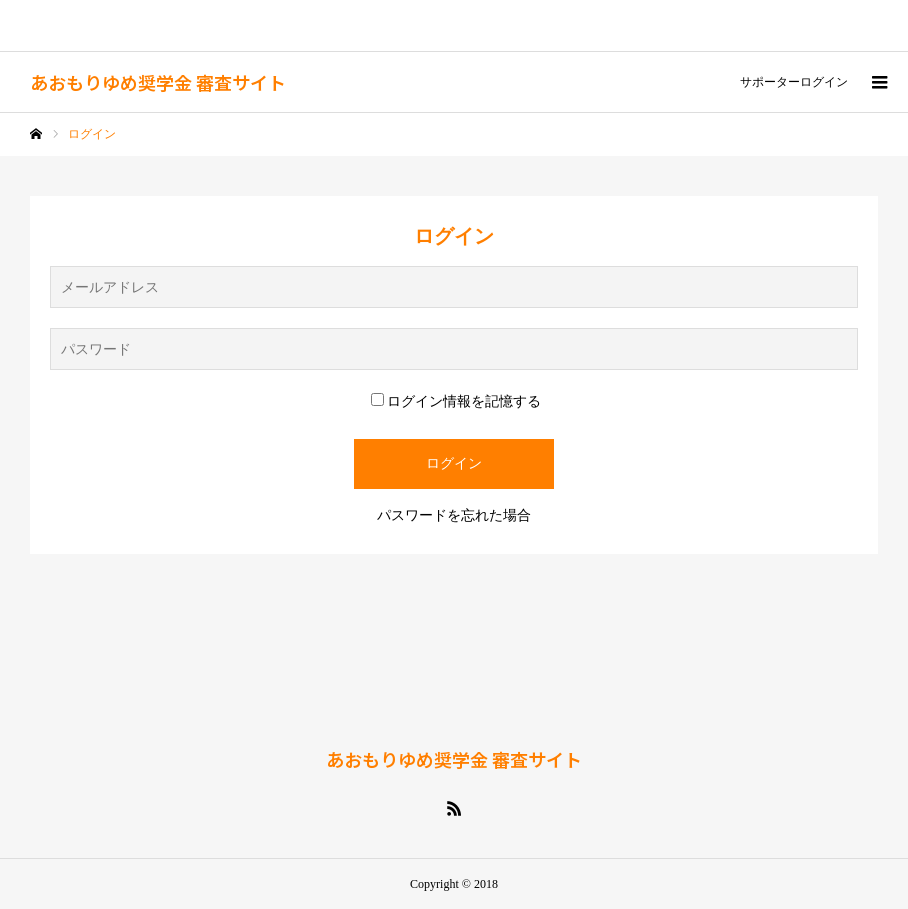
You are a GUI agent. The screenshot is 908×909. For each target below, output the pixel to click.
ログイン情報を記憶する (456, 401)
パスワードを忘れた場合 (454, 515)
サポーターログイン (794, 82)
